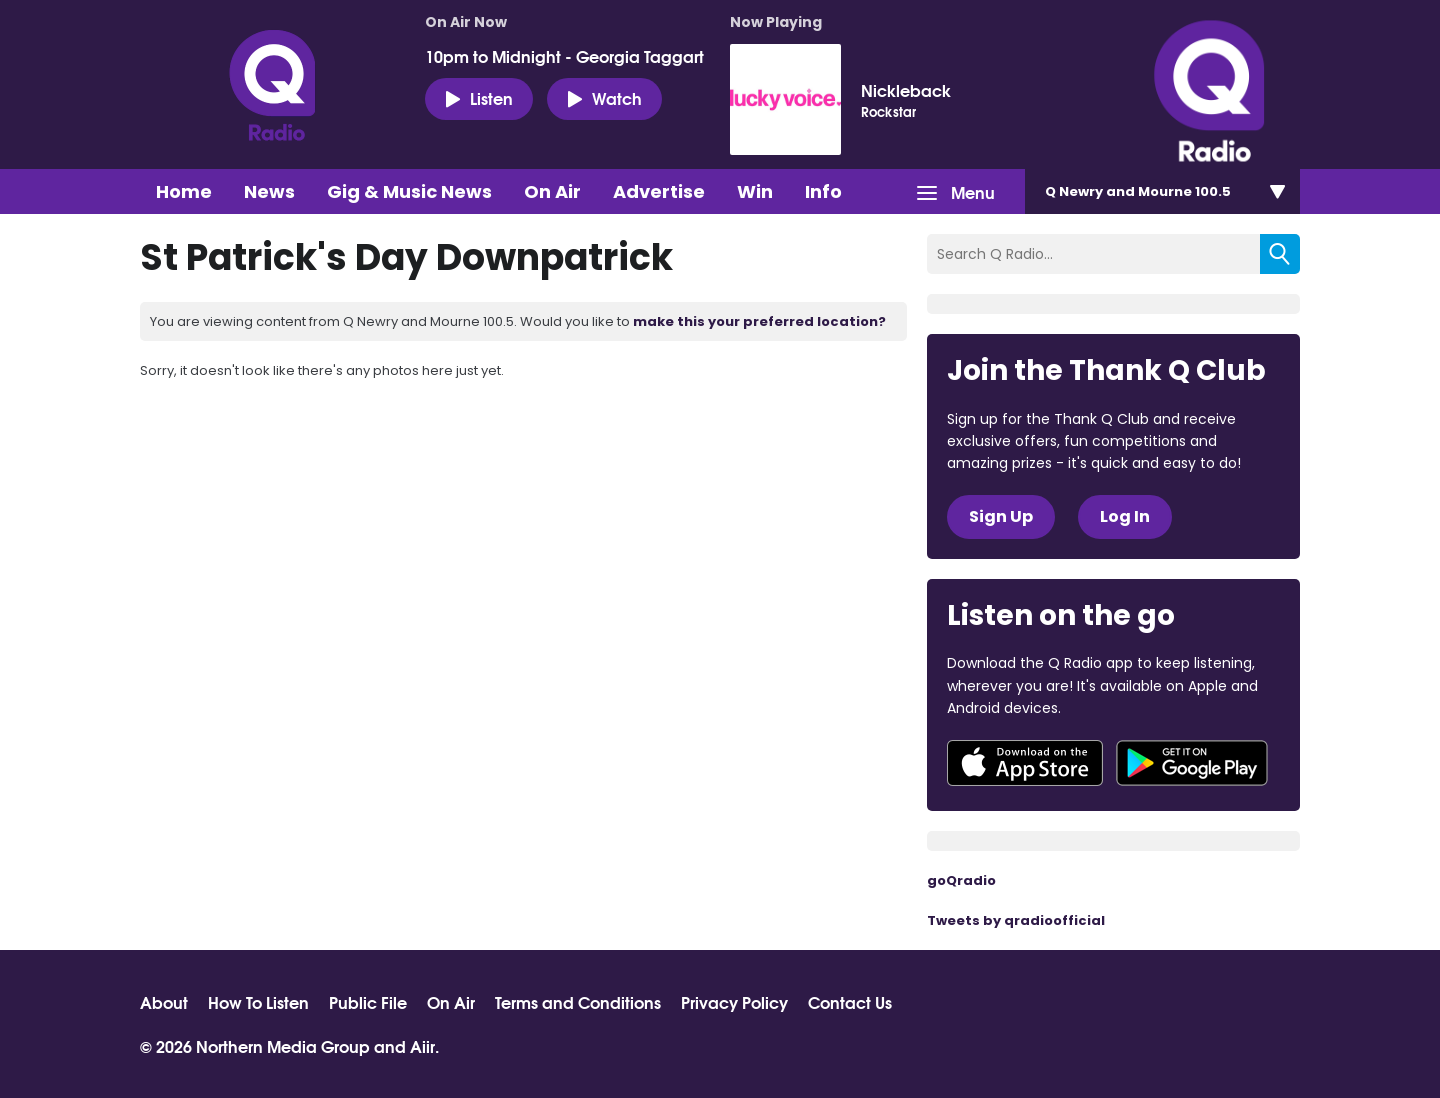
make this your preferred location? (759, 321)
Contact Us (850, 1002)
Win (755, 191)
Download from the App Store (1025, 763)
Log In (1125, 516)
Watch (604, 98)
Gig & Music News (409, 191)
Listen (479, 98)
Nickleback (906, 90)
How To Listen (258, 1002)
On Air (552, 191)
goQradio (961, 880)
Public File (368, 1002)
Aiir (422, 1045)
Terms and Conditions (578, 1002)
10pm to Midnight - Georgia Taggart (564, 56)
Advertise (659, 191)
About (164, 1002)
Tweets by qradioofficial (1016, 920)
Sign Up (1001, 516)
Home (184, 191)
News (269, 191)
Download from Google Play (1192, 763)
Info (823, 191)
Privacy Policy (734, 1002)
